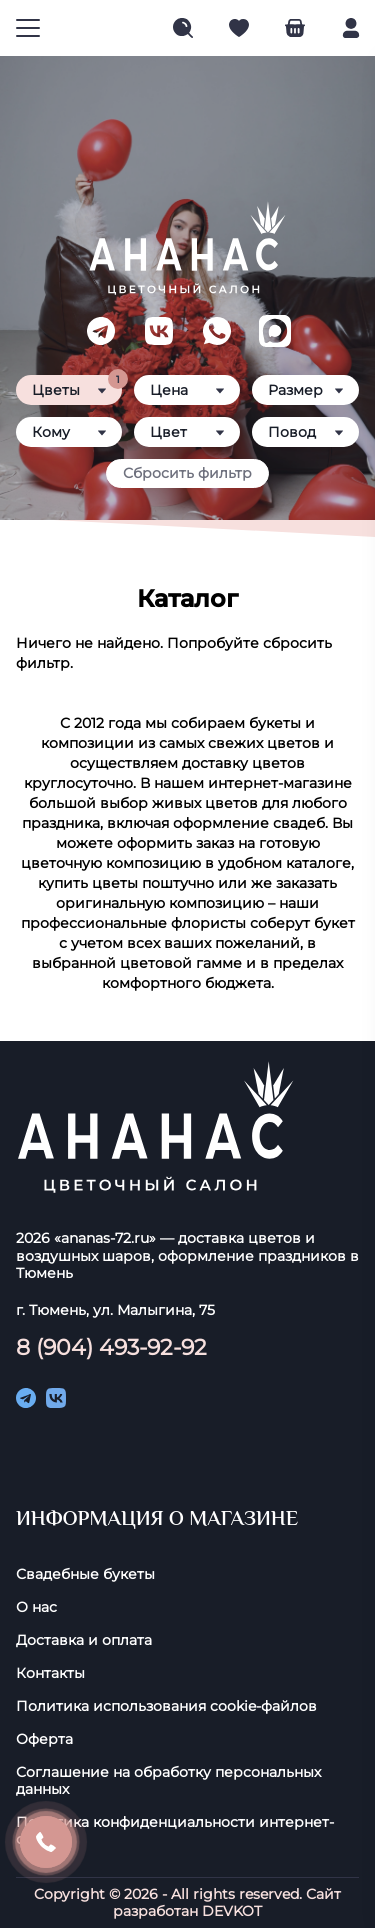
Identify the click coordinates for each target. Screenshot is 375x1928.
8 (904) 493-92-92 (111, 1347)
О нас (36, 1607)
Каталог (187, 598)
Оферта (44, 1739)
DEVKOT (232, 1911)
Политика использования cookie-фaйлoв (166, 1706)
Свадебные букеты (85, 1574)
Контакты (50, 1673)
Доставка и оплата (84, 1640)
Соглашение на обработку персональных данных (168, 1781)
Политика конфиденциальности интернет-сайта (175, 1831)
